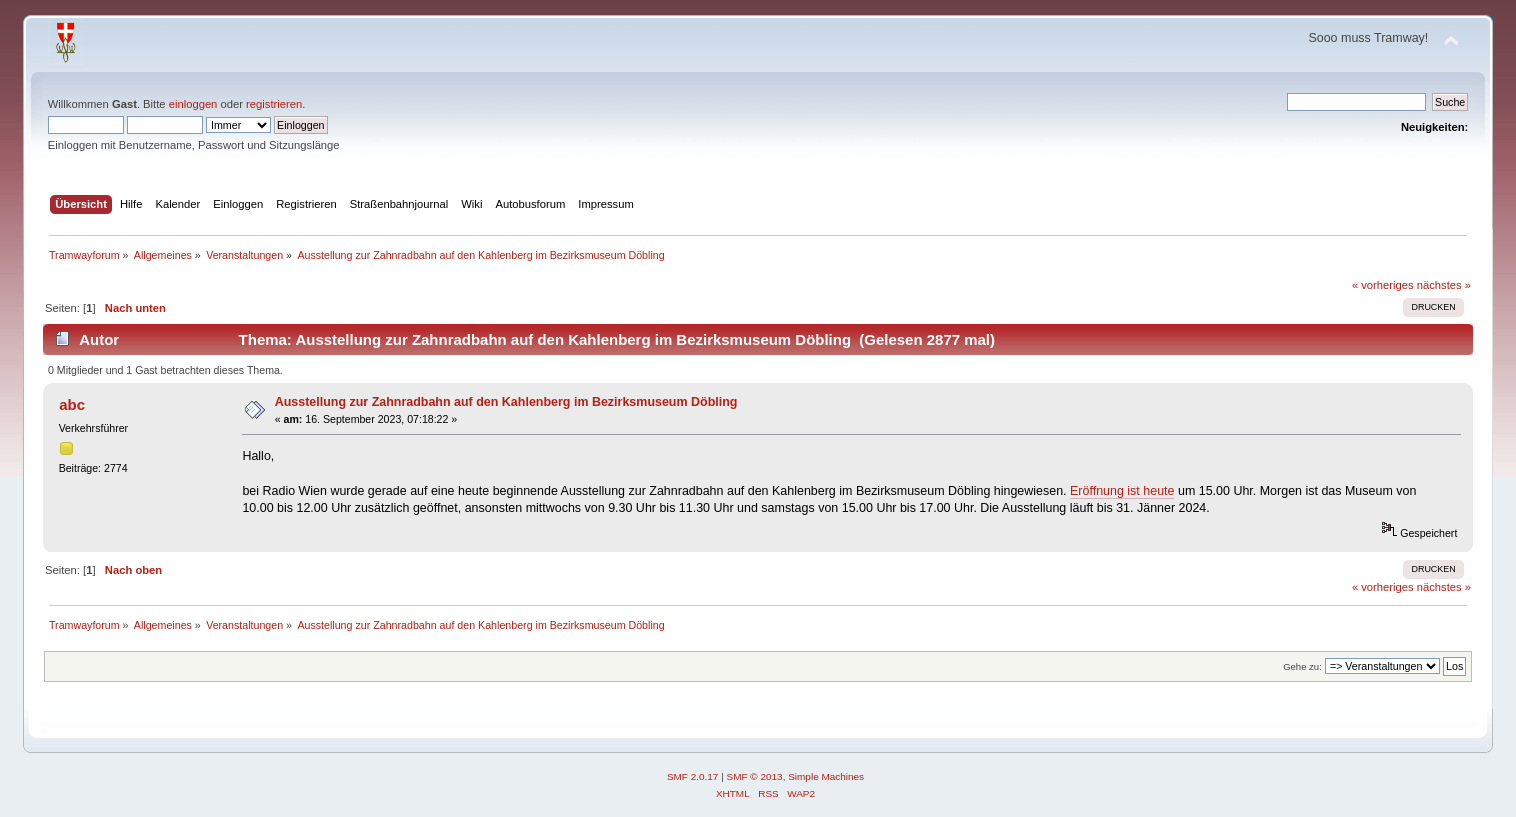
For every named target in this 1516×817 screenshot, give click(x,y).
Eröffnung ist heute (1122, 491)
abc (72, 404)
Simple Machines (826, 776)
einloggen (193, 104)
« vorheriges (1383, 285)
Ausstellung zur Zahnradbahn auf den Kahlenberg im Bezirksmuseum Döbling (506, 402)
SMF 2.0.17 (693, 776)
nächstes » (1444, 285)
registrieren (274, 104)
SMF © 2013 (755, 776)
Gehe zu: (1302, 666)
